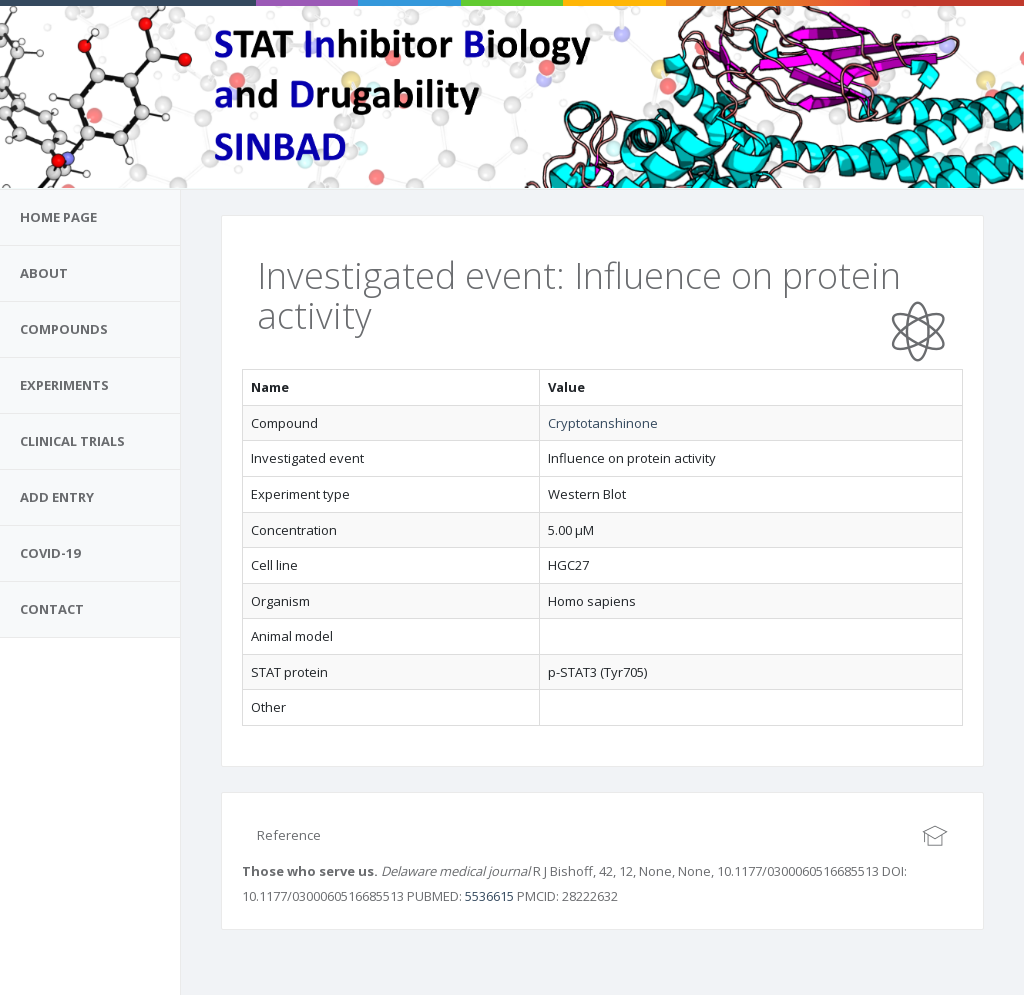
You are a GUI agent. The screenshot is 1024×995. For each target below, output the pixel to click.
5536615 (489, 896)
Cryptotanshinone (603, 423)
